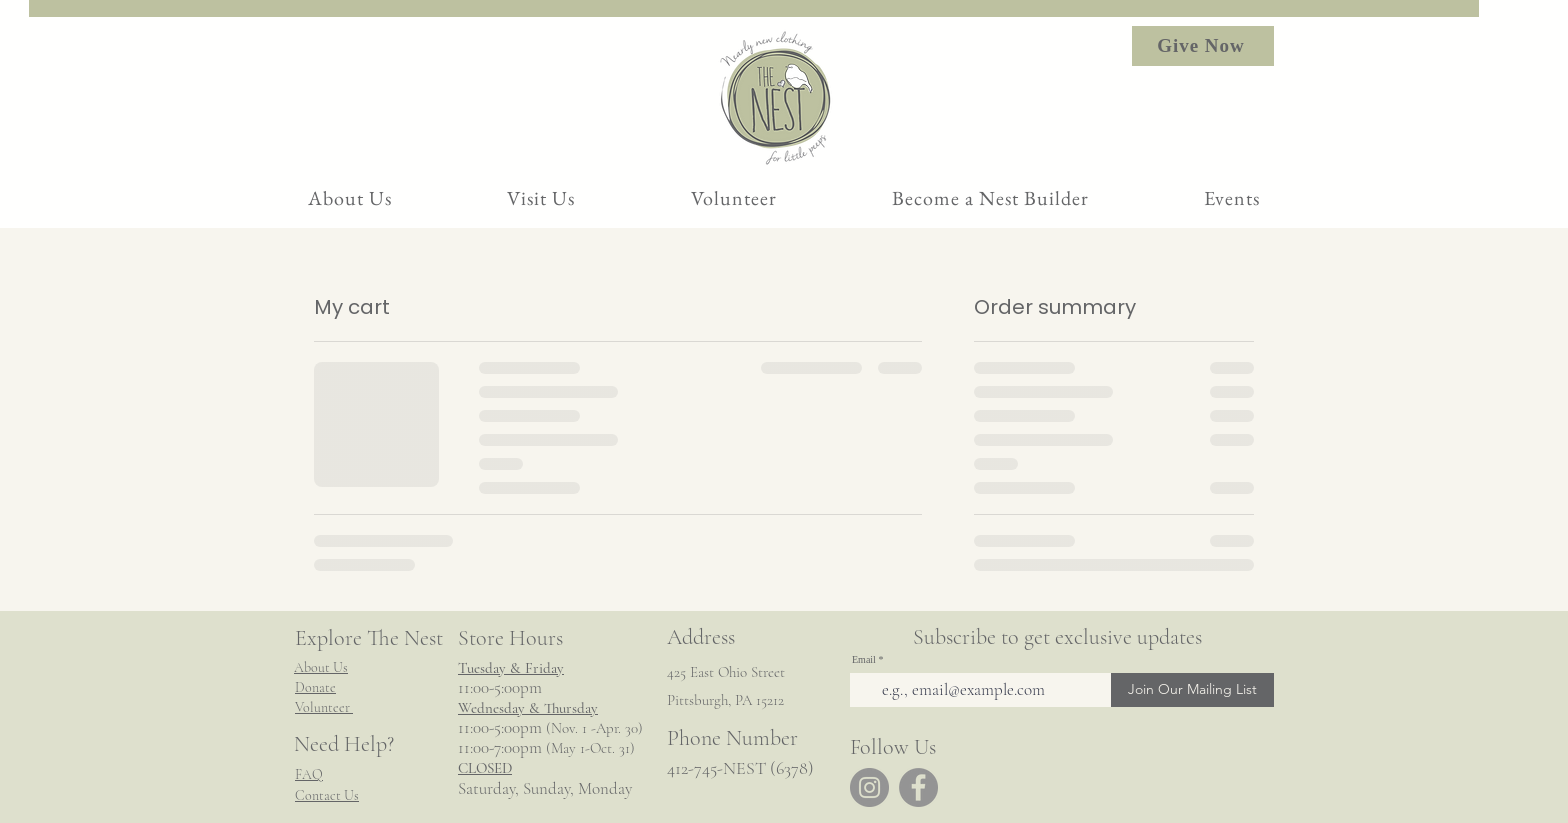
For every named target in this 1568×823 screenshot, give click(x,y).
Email (864, 660)
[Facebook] (918, 787)
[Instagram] (869, 787)
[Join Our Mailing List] (1192, 690)
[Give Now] (1203, 46)
